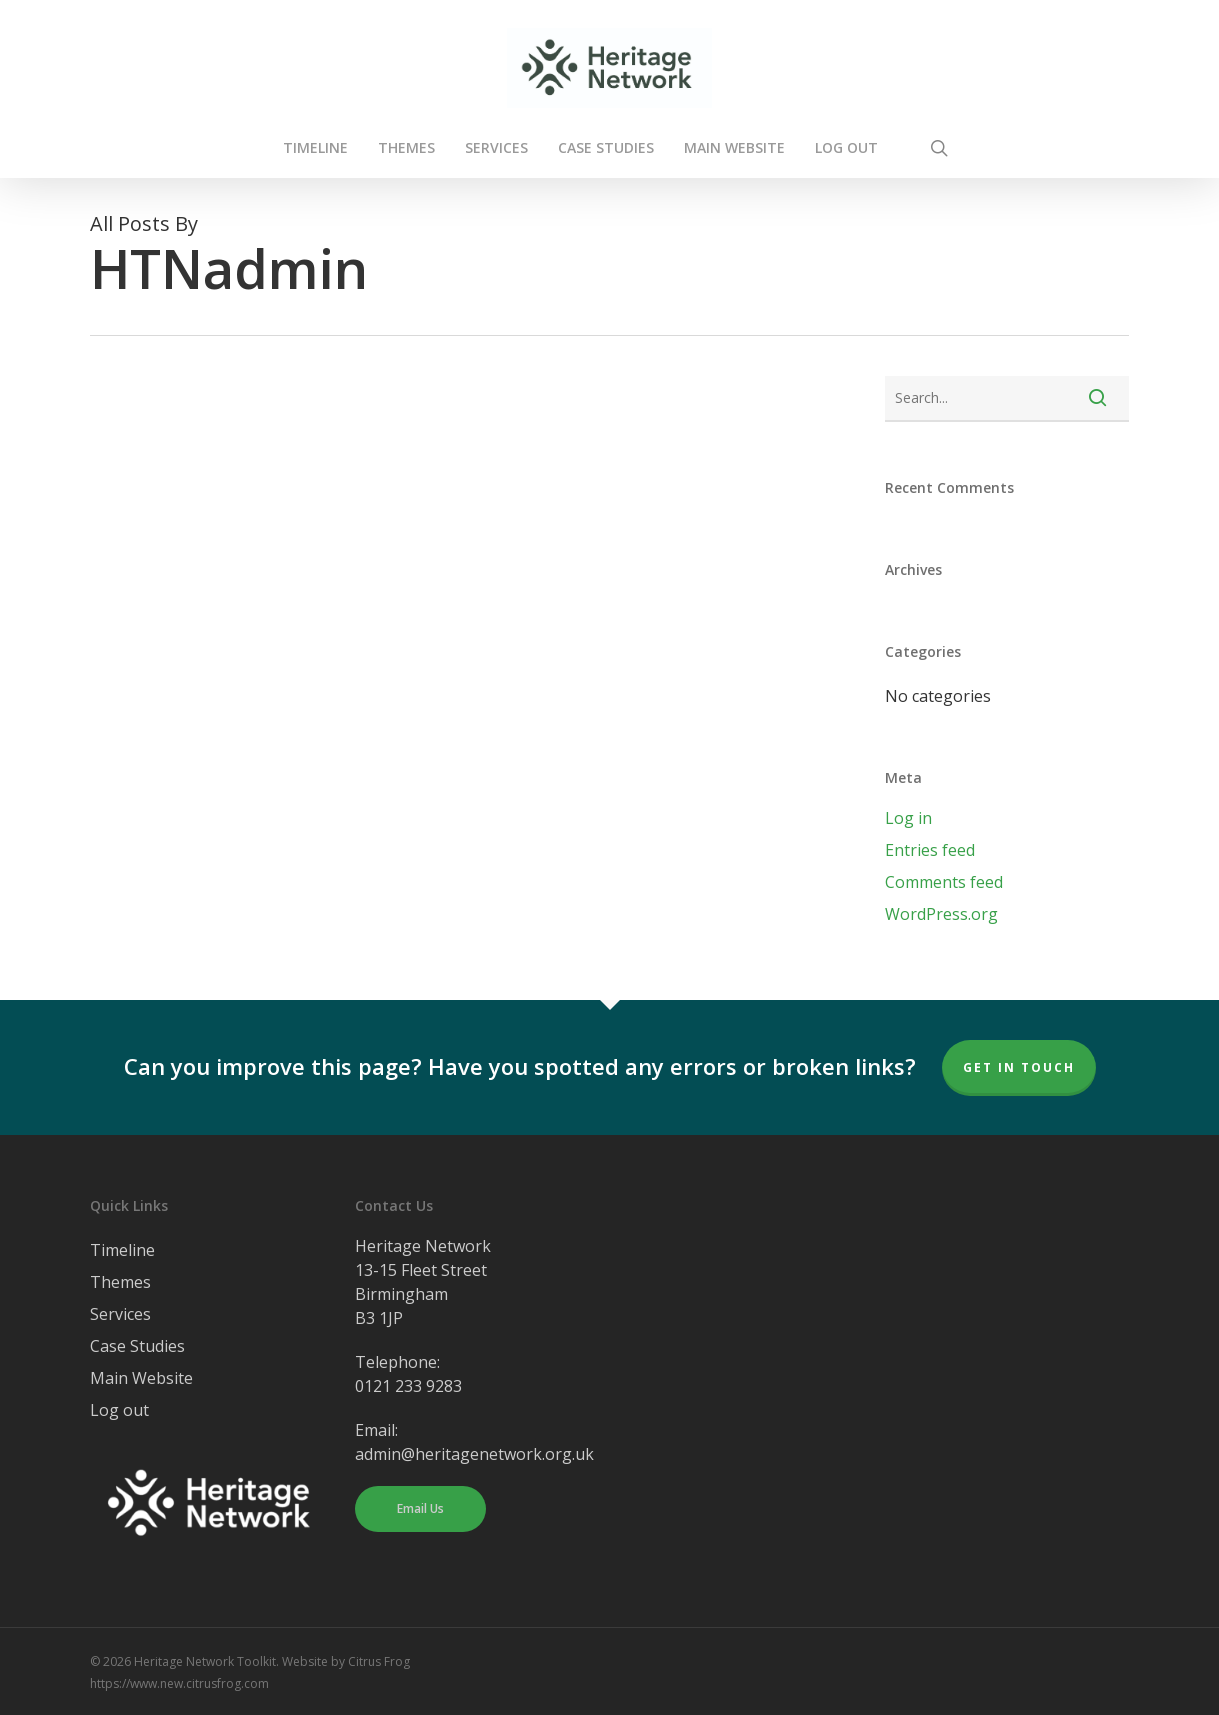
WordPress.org (941, 914)
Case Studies (137, 1346)
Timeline (122, 1250)
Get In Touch (1019, 1067)
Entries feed (930, 850)
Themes (120, 1282)
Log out (119, 1410)
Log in (908, 818)
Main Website (141, 1378)
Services (120, 1314)
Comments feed (944, 882)
